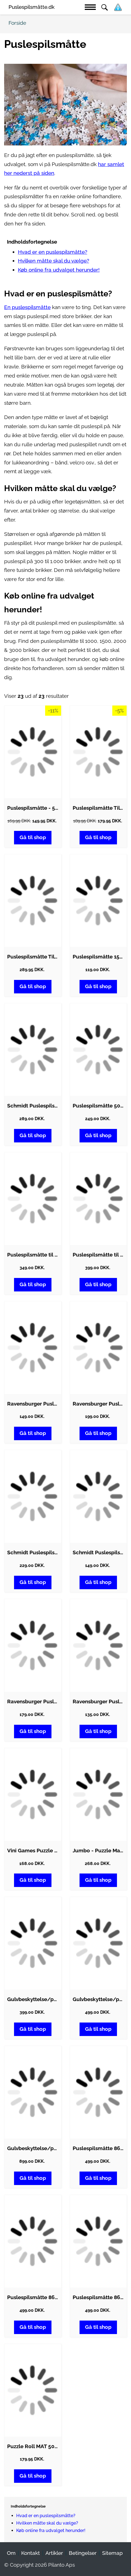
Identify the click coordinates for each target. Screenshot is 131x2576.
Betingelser (83, 2553)
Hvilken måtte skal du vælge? (53, 261)
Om (11, 2553)
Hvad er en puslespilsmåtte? (52, 252)
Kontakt (30, 2553)
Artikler (54, 2553)
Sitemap (112, 2553)
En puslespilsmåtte (27, 307)
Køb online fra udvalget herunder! (59, 270)
